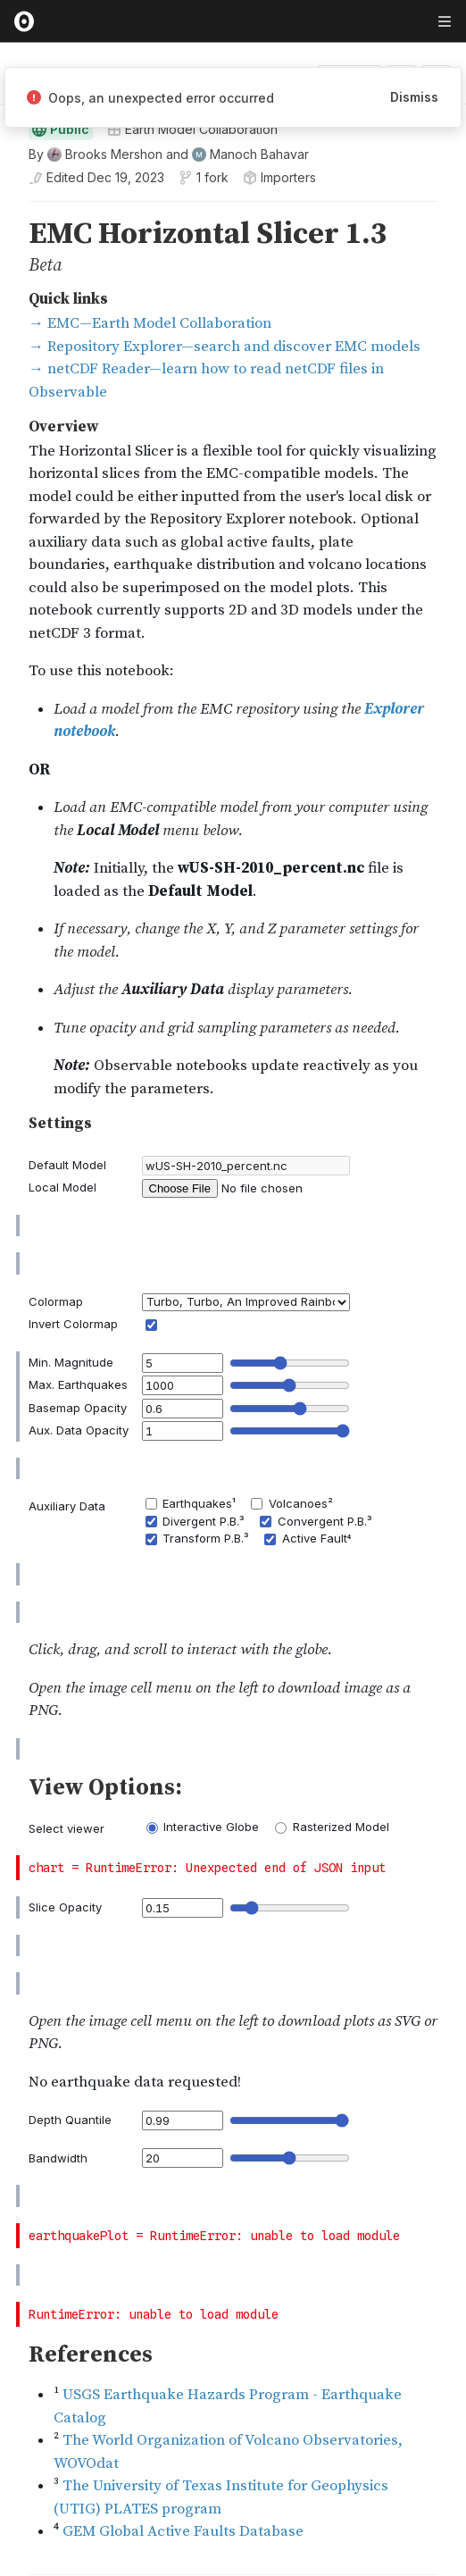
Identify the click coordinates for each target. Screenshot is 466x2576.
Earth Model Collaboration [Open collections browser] (192, 159)
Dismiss (414, 97)
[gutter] (8, 259)
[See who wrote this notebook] (169, 185)
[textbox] (235, 2140)
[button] (7, 240)
